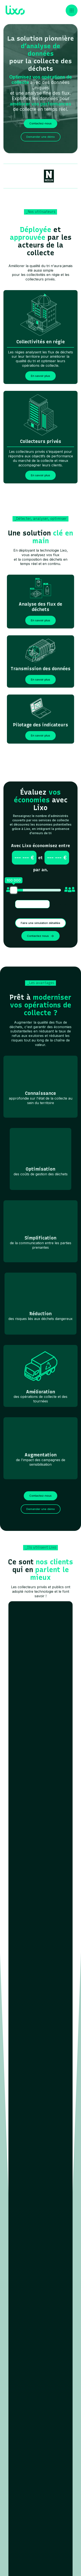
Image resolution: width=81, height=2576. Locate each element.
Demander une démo (40, 136)
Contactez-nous (40, 123)
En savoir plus (40, 376)
